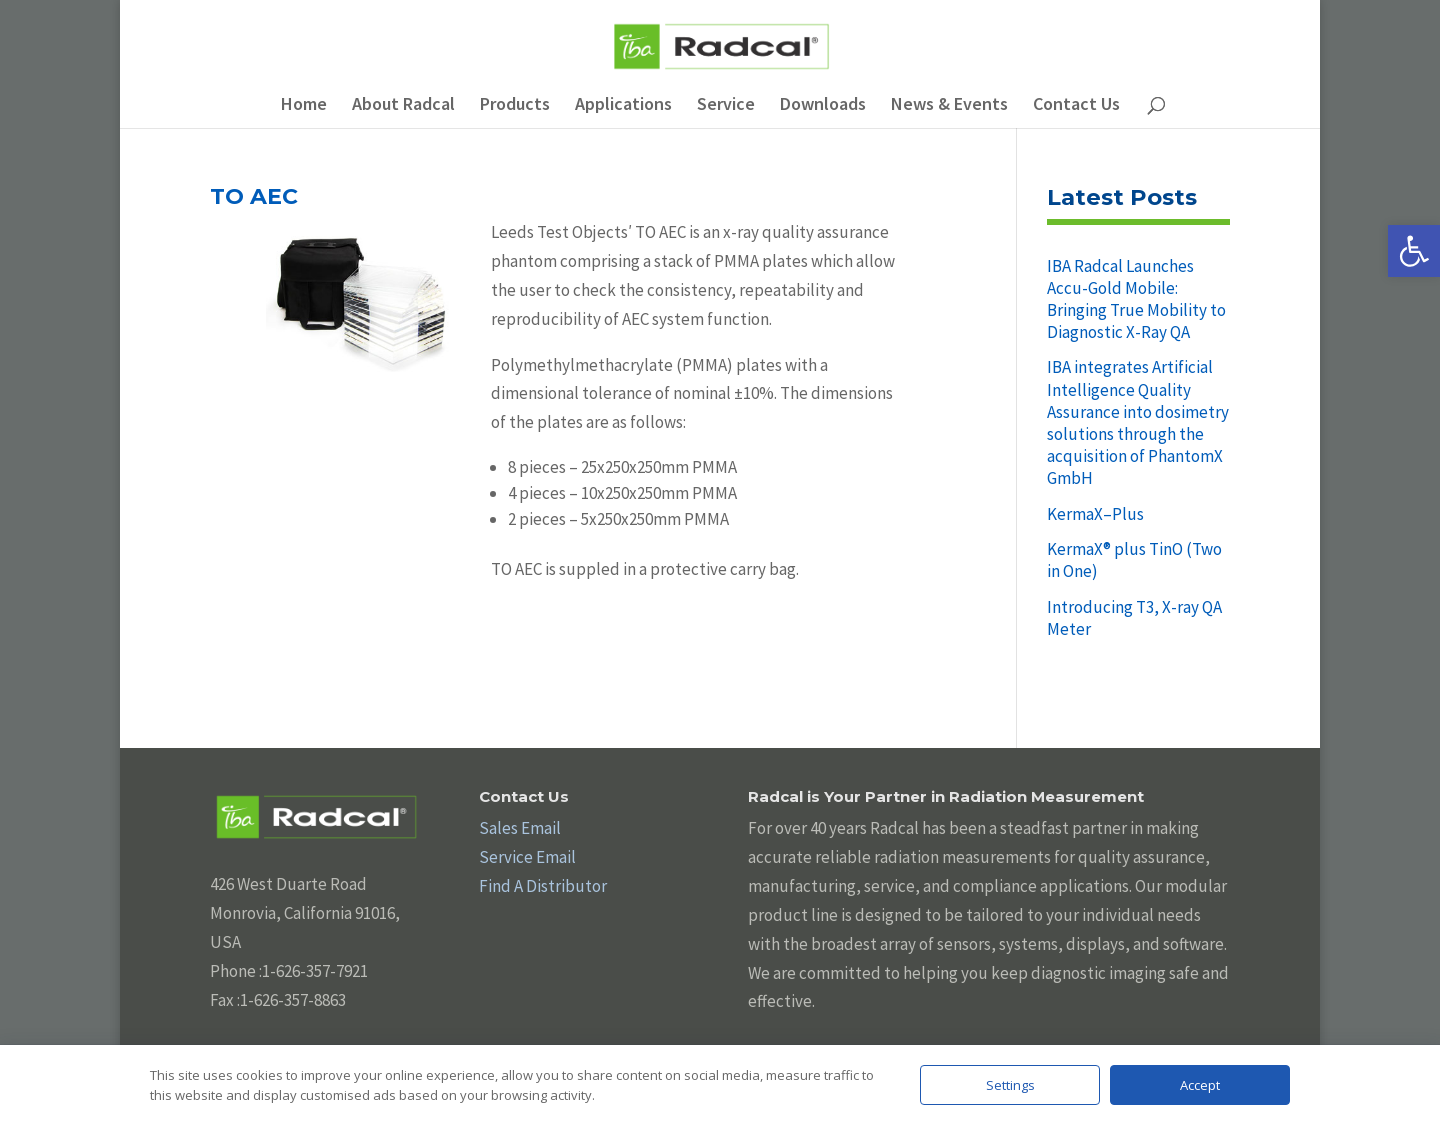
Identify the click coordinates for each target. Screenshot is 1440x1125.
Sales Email (520, 828)
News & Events (949, 106)
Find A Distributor (543, 886)
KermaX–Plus (1095, 514)
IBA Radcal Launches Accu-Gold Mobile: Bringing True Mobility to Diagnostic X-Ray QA (1136, 299)
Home (304, 106)
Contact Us (1076, 106)
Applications (623, 106)
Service (726, 106)
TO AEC (254, 196)
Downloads (823, 106)
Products (515, 106)
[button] (1414, 251)
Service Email (527, 857)
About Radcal (403, 106)
